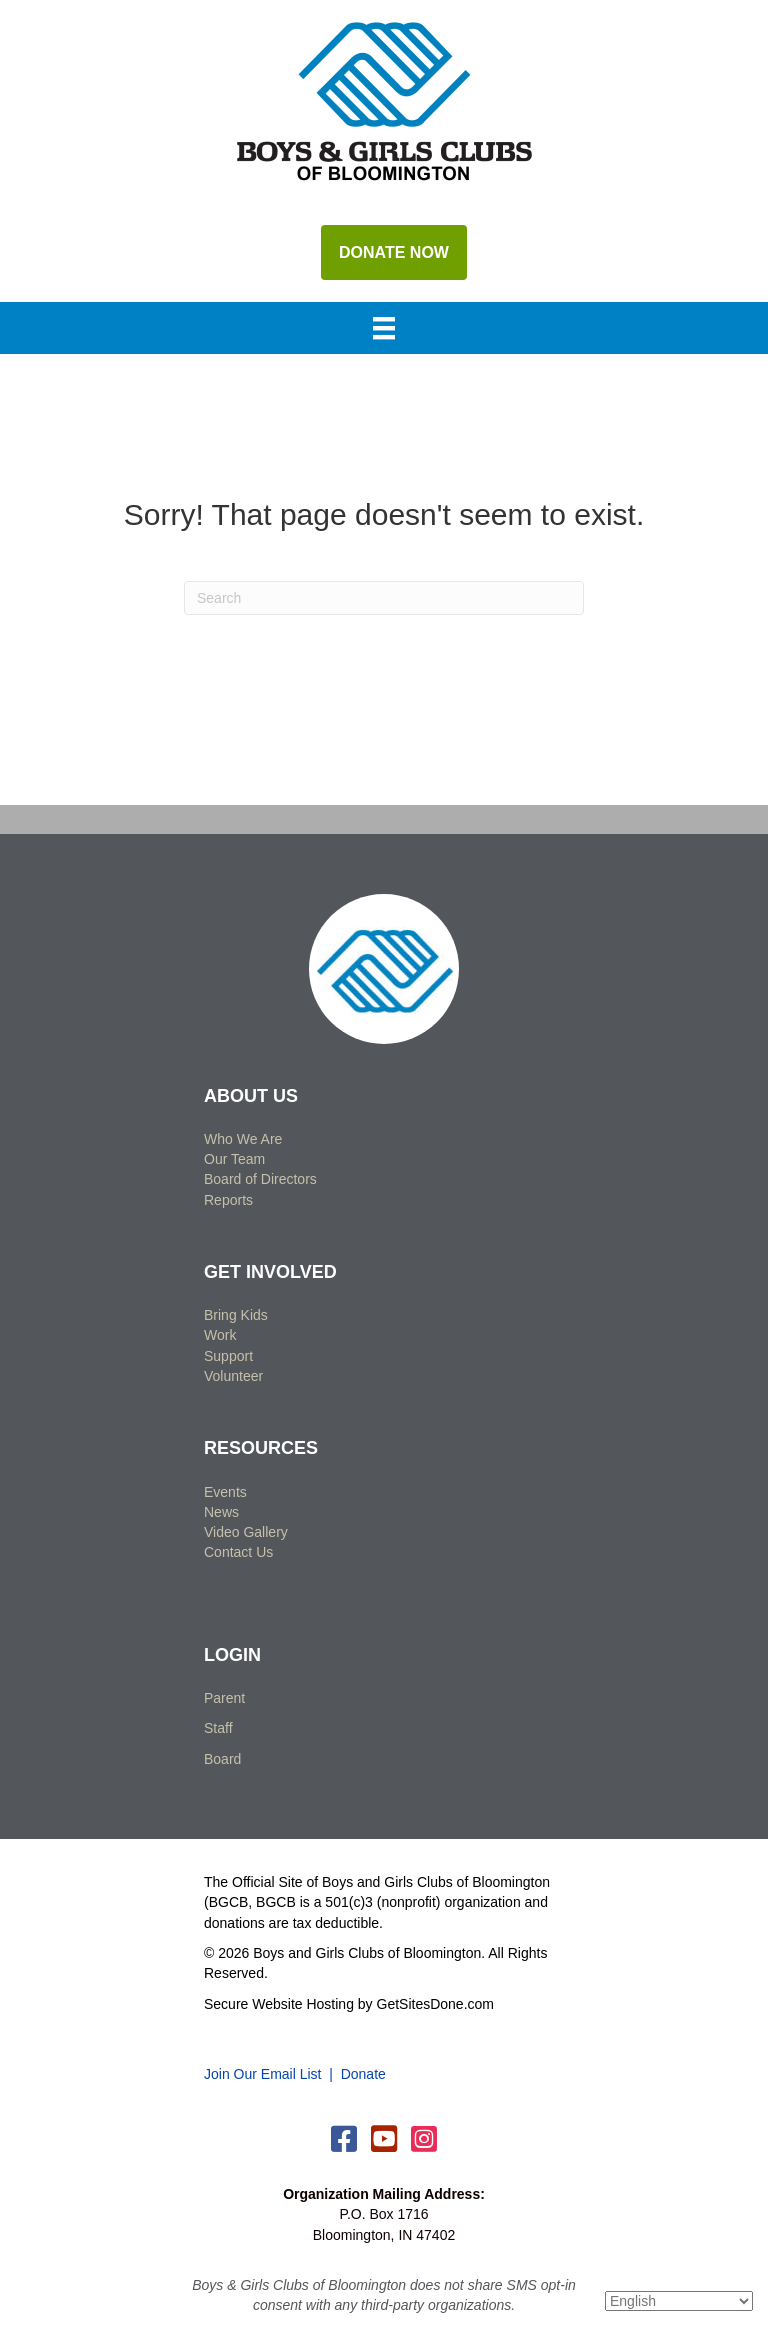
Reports (228, 1200)
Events (225, 1492)
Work (220, 1335)
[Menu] (384, 330)
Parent (224, 1698)
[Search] (384, 598)
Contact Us (238, 1552)
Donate (363, 2074)
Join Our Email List (262, 2074)
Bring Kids (236, 1315)
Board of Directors (260, 1179)
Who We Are (243, 1139)
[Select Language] (679, 2301)
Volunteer (233, 1376)
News (221, 1512)
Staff (218, 1728)
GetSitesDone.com (436, 2004)
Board (222, 1759)
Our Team (234, 1159)
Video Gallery (246, 1532)
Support (228, 1356)
